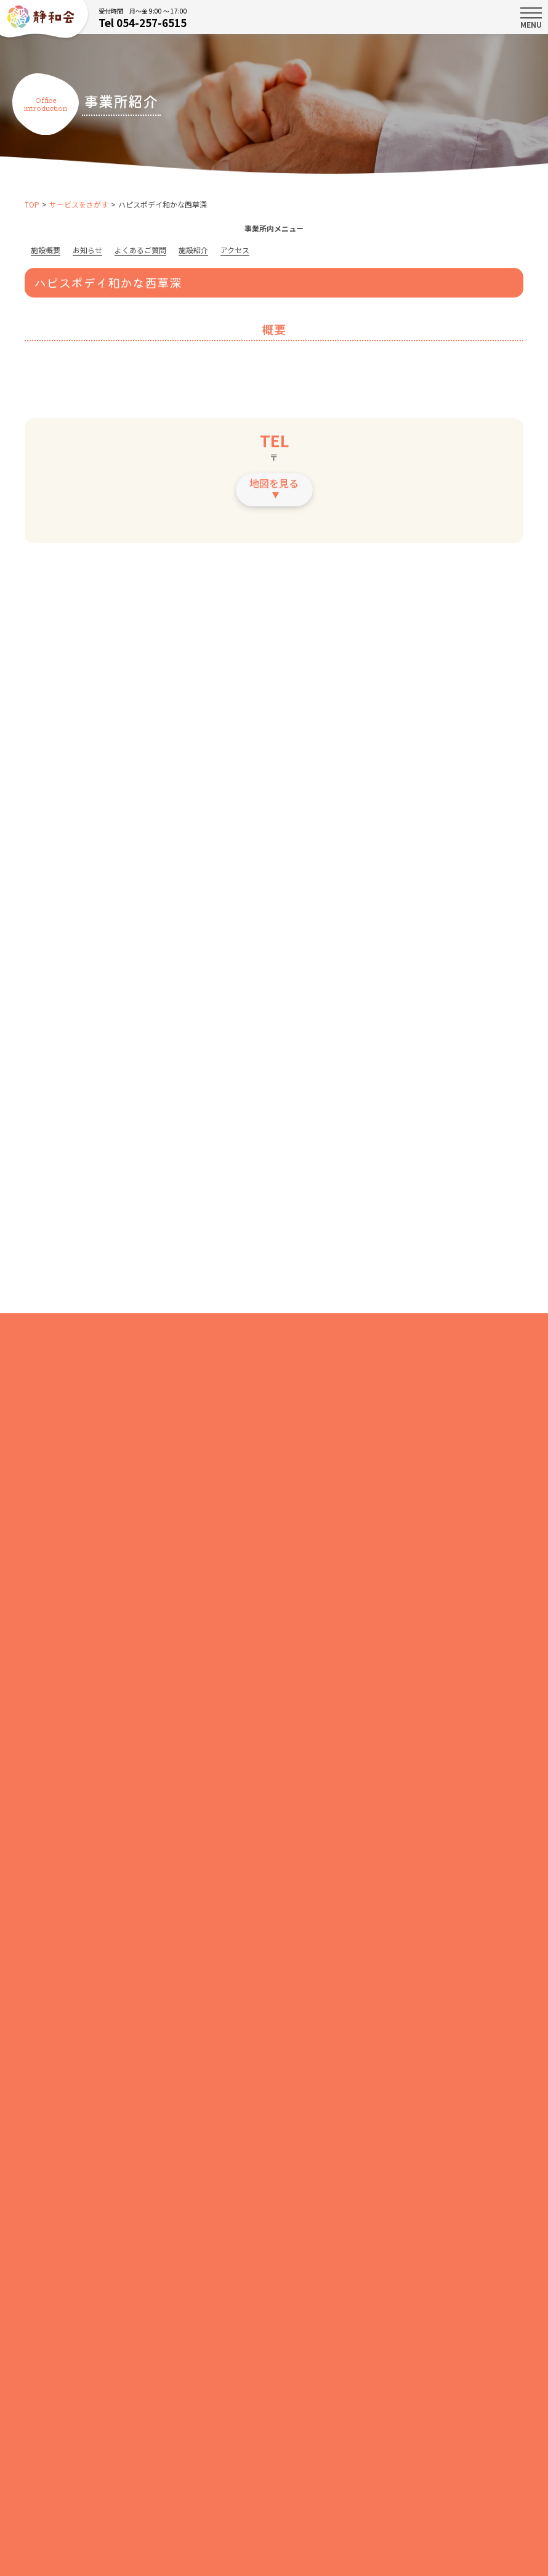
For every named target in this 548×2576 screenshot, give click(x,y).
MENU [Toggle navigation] (531, 17)
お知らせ (87, 250)
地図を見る (274, 488)
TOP (32, 204)
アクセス (234, 250)
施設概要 (45, 250)
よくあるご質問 (140, 250)
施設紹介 (193, 250)
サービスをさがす (78, 204)
